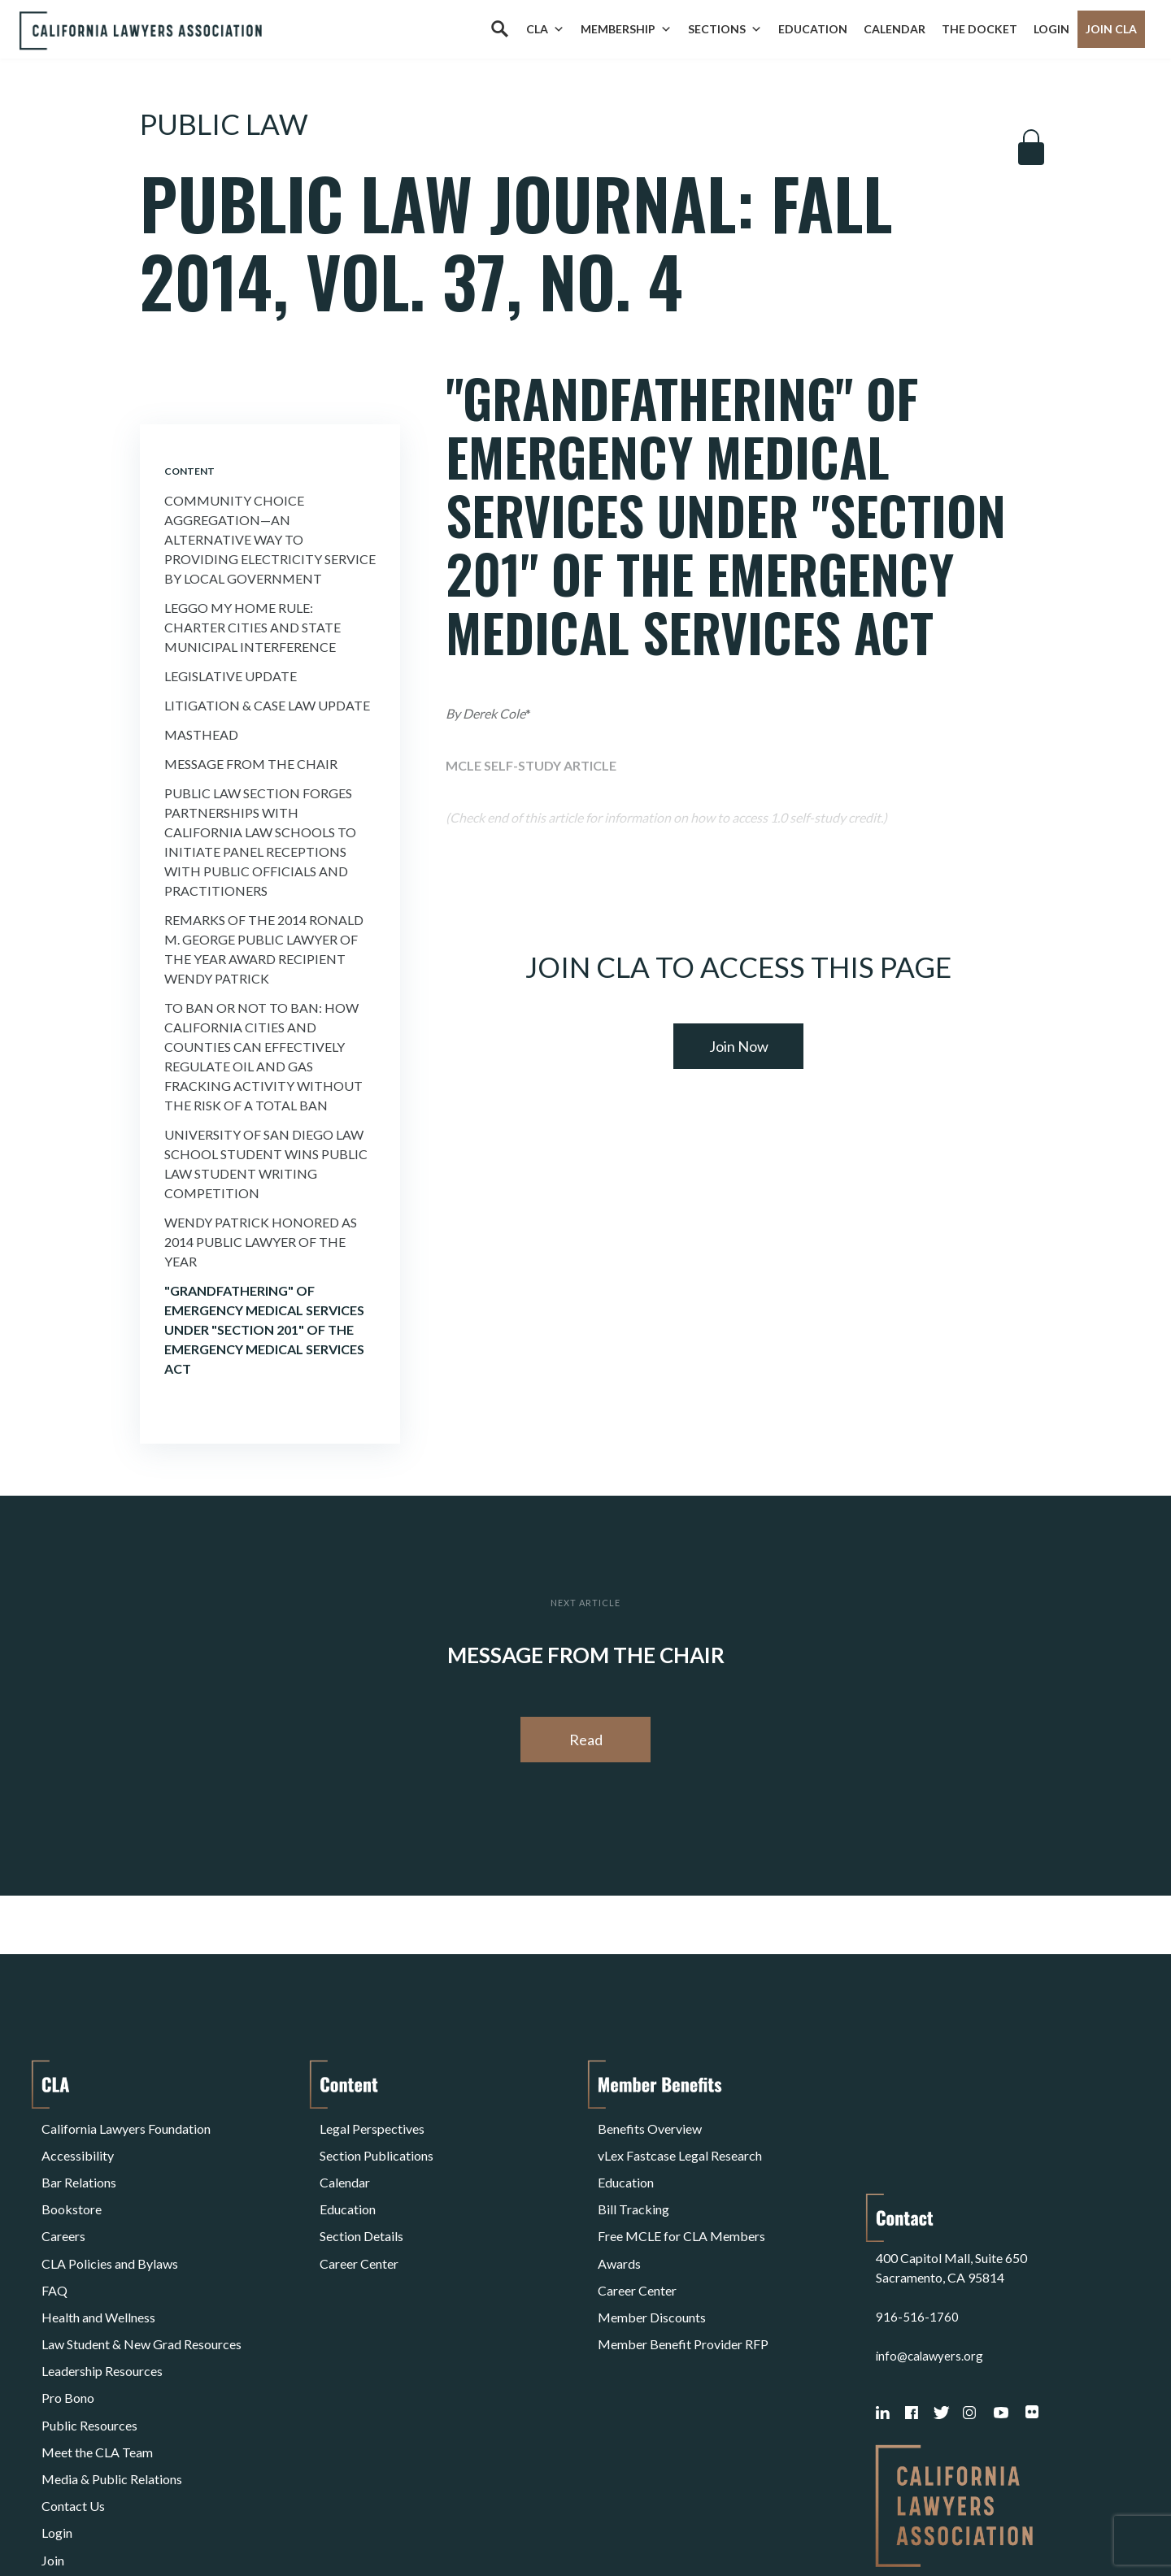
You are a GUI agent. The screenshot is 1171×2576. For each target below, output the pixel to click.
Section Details (361, 2202)
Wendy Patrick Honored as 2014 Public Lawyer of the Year (260, 1241)
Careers (63, 2202)
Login (1051, 29)
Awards (619, 2222)
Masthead (201, 734)
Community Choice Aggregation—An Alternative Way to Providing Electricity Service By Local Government (270, 539)
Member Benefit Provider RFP (683, 2280)
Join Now (738, 1046)
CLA (545, 29)
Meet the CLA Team (97, 2358)
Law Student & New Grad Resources (141, 2280)
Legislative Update (230, 676)
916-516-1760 (917, 2189)
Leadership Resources (102, 2300)
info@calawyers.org (931, 2228)
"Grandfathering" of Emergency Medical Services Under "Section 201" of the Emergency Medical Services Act (264, 1329)
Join (52, 2436)
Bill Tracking (633, 2183)
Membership (626, 29)
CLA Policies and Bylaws (109, 2222)
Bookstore (71, 2183)
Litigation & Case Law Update (267, 705)
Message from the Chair (250, 763)
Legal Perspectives (372, 2124)
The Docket (979, 29)
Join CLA (1111, 29)
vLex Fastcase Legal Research (680, 2144)
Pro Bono (67, 2319)
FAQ (54, 2241)
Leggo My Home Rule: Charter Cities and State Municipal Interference (252, 627)
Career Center (359, 2222)
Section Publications (376, 2144)
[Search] (499, 29)
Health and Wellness (98, 2261)
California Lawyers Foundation (126, 2124)
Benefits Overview (650, 2124)
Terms (112, 2522)
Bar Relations (78, 2163)
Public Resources (89, 2339)
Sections (725, 29)
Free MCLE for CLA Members (681, 2202)
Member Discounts (652, 2261)
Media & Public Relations (111, 2378)
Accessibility (77, 2144)
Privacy (175, 2522)
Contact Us (73, 2397)
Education (812, 29)
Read (586, 1739)
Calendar (894, 29)
